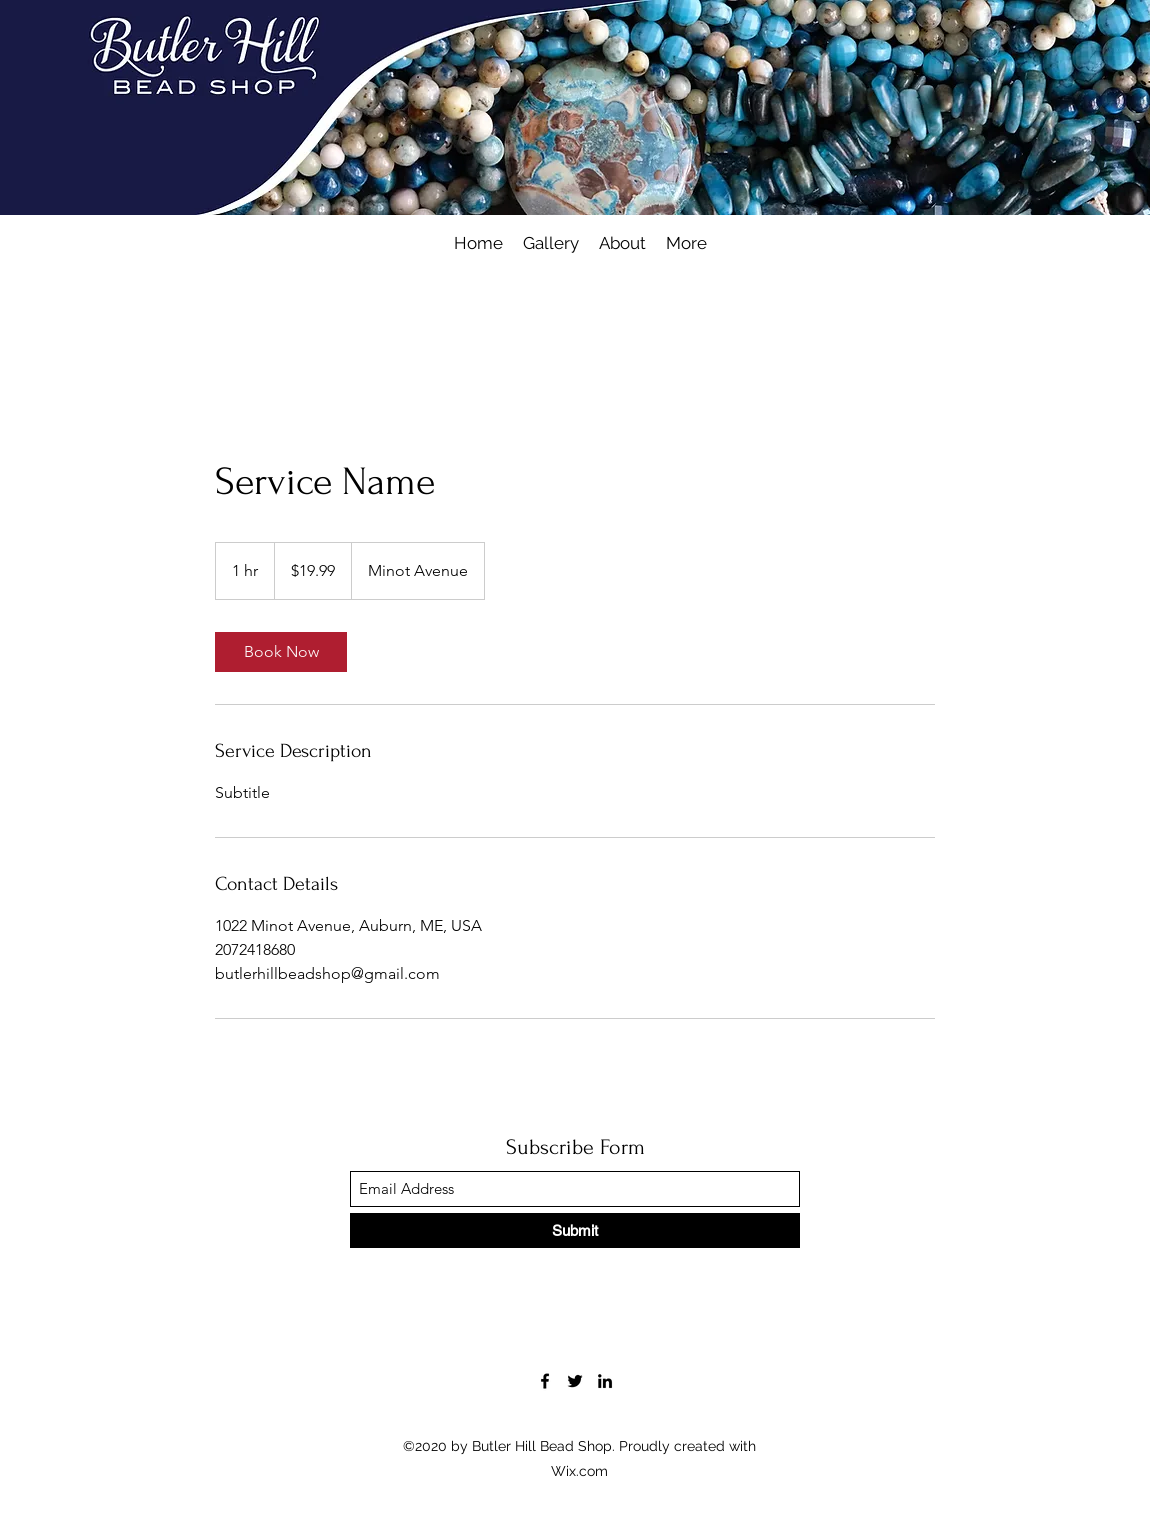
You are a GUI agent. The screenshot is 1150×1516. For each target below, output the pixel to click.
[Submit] (575, 1230)
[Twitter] (575, 1381)
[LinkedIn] (605, 1381)
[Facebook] (545, 1381)
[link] (281, 652)
